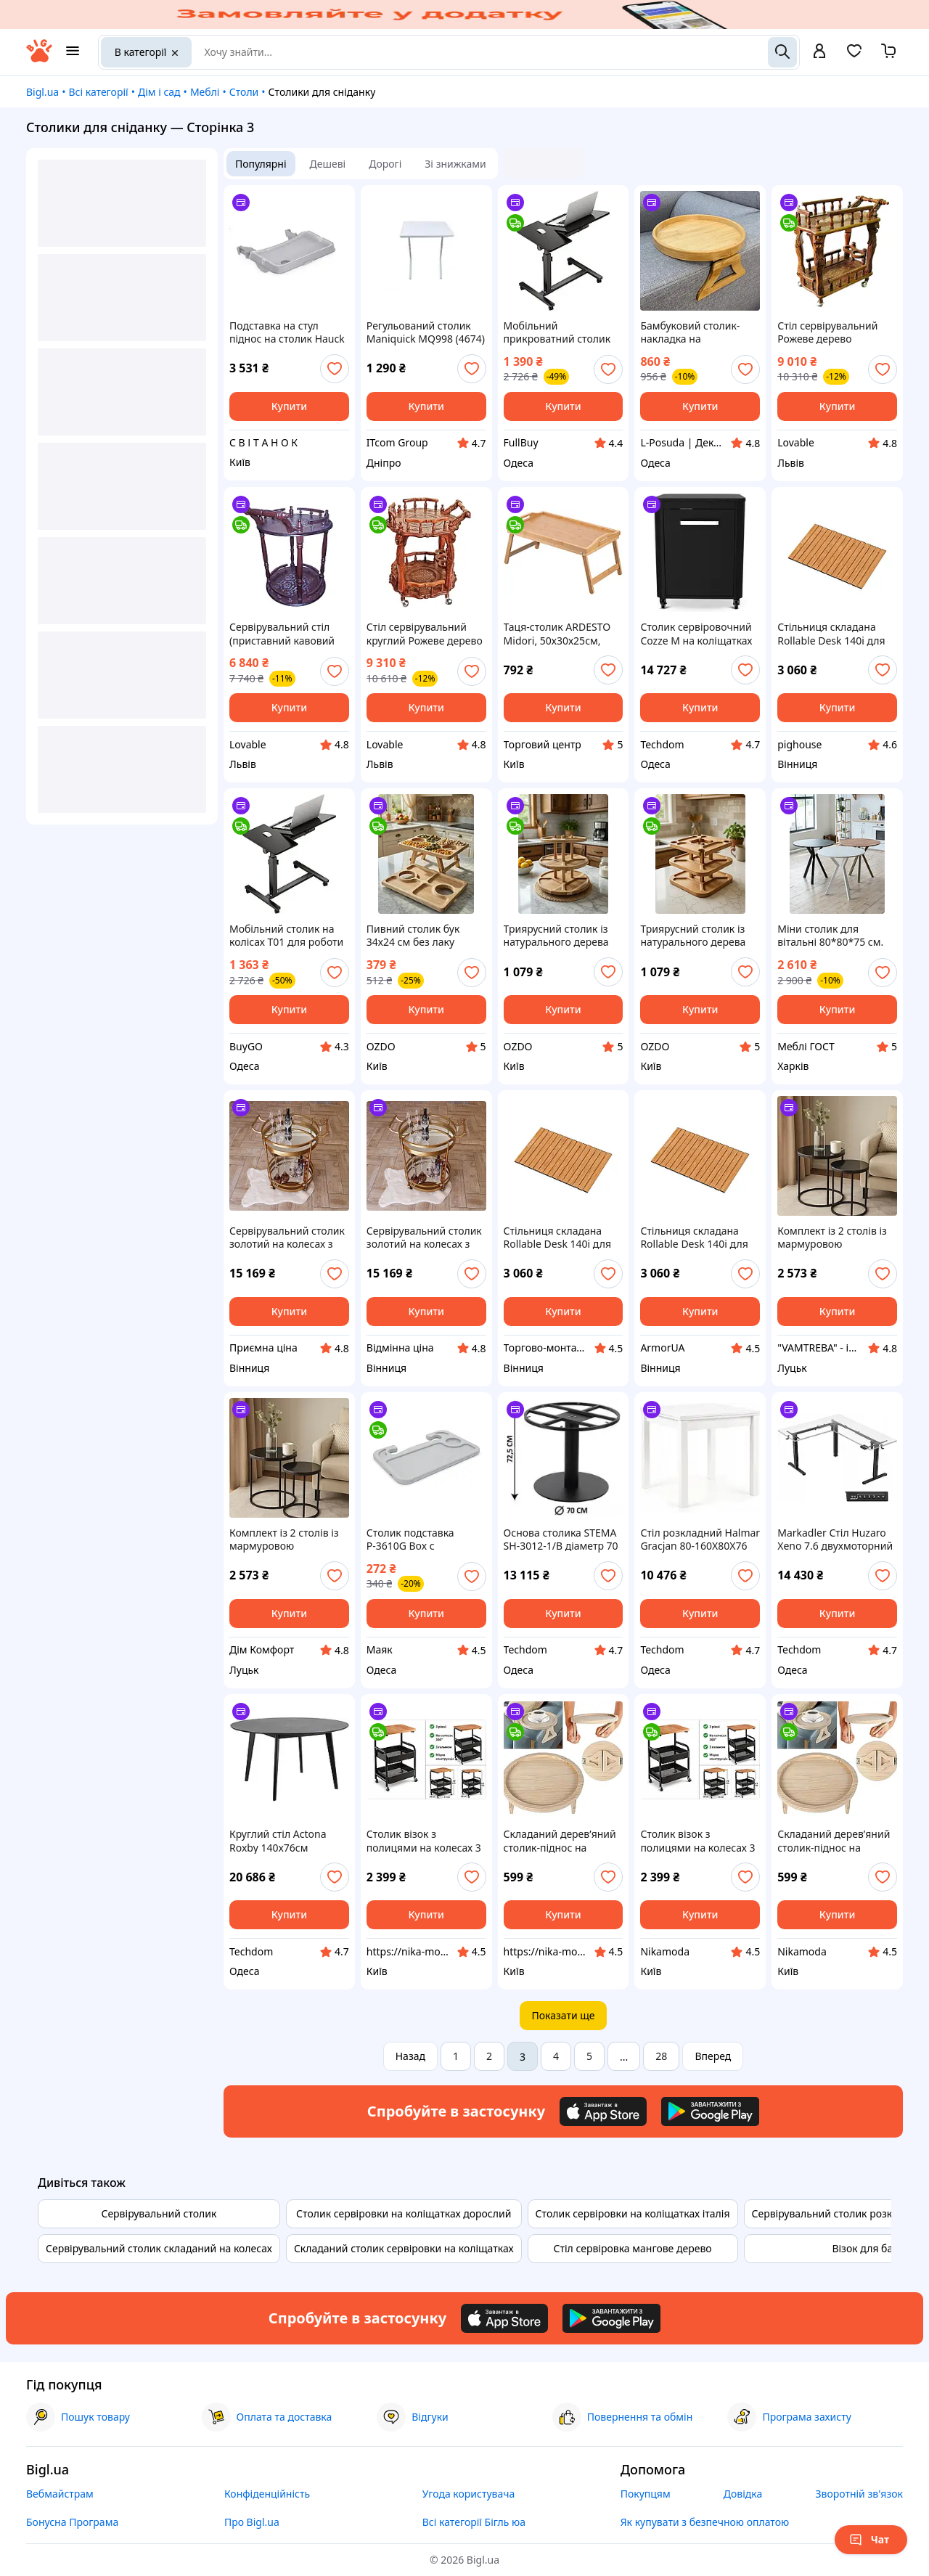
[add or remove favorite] (334, 368)
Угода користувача (468, 2494)
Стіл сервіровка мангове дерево (633, 2248)
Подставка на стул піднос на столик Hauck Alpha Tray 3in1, (287, 332)
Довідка (743, 2494)
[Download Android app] (710, 2111)
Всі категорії (98, 92)
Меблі (205, 92)
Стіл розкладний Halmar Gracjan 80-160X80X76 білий (700, 1539)
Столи (244, 92)
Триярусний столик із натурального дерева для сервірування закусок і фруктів (692, 936)
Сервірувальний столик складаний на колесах (159, 2248)
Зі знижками (455, 164)
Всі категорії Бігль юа (473, 2522)
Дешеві (328, 164)
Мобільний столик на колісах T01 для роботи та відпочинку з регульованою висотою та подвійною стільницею (286, 936)
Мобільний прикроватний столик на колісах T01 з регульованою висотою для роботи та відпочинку (561, 332)
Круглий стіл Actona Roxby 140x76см (278, 1841)
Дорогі (385, 164)
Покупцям (646, 2494)
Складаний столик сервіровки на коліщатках (404, 2248)
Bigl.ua (42, 92)
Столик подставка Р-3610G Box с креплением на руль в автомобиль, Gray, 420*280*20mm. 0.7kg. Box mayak (422, 1539)
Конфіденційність (267, 2494)
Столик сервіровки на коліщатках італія (633, 2213)
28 (661, 2056)
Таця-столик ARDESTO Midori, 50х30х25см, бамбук (557, 634)
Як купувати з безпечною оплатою (705, 2522)
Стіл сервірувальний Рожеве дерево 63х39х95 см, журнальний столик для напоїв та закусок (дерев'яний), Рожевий (836, 332)
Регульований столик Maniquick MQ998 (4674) (426, 332)
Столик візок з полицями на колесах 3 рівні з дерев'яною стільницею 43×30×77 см (424, 1841)
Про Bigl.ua (251, 2522)
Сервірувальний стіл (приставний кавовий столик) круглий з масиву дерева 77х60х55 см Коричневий (282, 634)
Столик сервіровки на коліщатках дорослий (403, 2213)
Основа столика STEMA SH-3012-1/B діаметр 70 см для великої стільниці (561, 1539)
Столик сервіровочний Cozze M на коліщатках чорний (696, 634)
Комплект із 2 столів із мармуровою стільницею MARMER (832, 1237)
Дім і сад (159, 92)
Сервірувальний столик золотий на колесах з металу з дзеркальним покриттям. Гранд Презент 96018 (287, 1237)
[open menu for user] (819, 52)
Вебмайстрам (60, 2494)
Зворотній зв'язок (859, 2494)
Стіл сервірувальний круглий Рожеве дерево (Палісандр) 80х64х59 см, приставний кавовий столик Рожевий (425, 634)
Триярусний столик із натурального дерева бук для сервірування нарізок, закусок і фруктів (557, 936)
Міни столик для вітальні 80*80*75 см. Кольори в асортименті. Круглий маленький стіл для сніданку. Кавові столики (836, 936)
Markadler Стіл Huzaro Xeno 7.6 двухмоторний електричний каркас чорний (835, 1539)
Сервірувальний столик (158, 2213)
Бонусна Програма (72, 2522)
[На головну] (39, 58)
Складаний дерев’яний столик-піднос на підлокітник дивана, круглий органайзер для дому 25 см (560, 1841)
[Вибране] (854, 55)
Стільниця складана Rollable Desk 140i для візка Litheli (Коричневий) (831, 634)
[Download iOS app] (603, 2111)
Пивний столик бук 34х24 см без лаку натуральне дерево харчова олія (414, 936)
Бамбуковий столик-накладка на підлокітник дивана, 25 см (696, 332)
